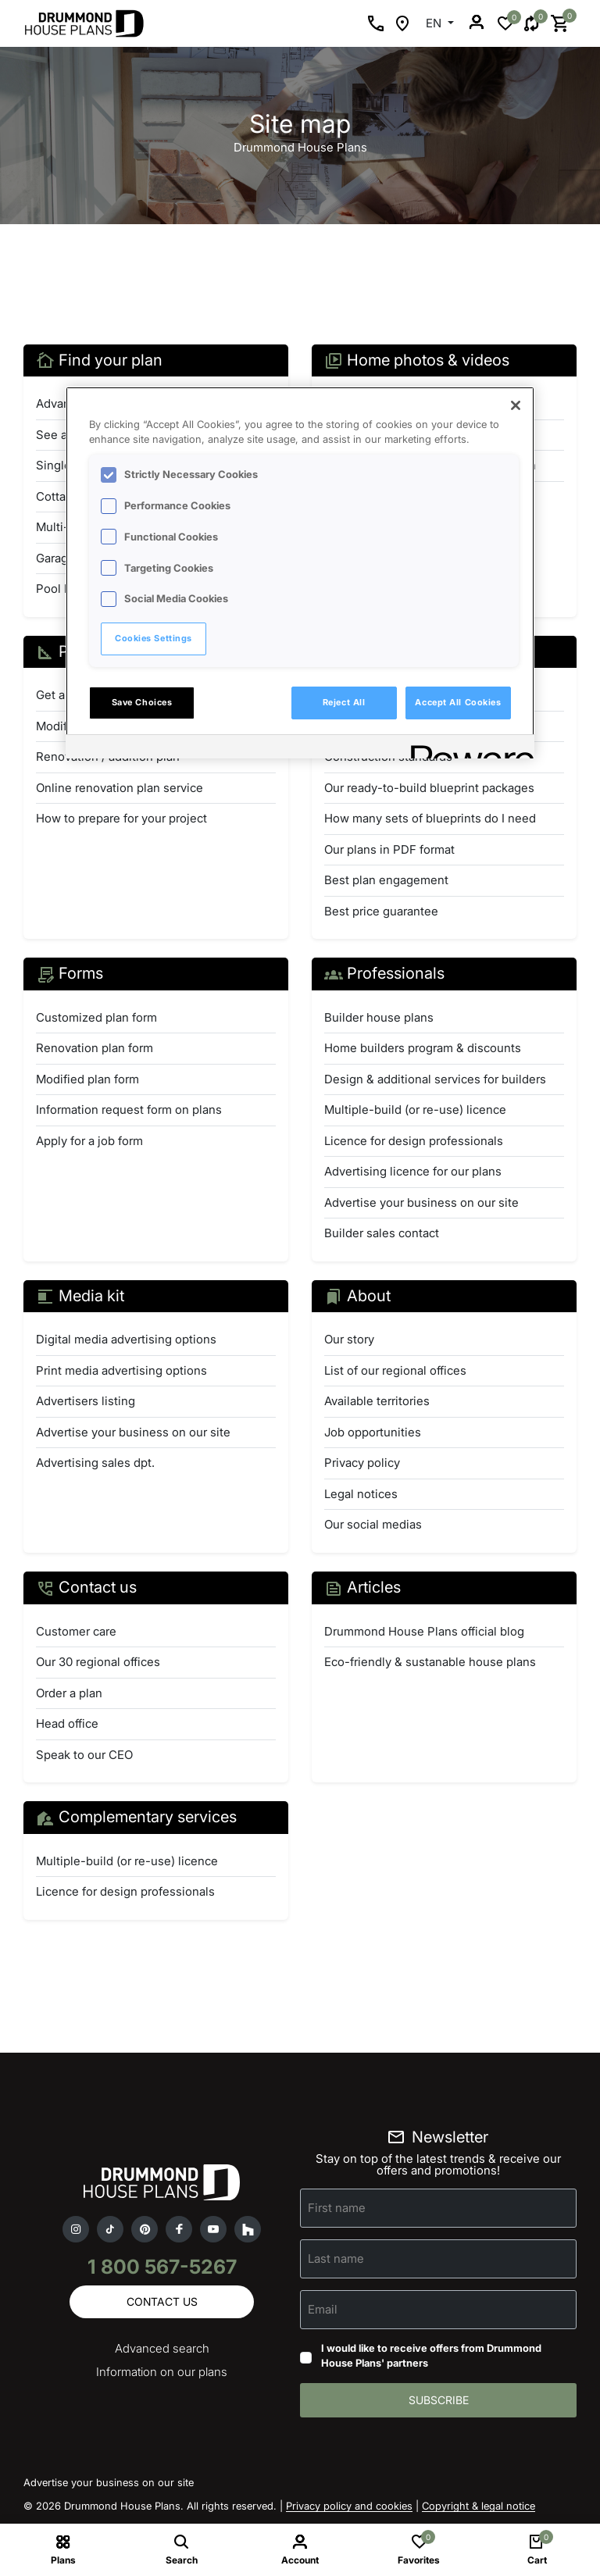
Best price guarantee (381, 911)
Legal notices (361, 1493)
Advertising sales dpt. (95, 1462)
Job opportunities (372, 1432)
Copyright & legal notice (478, 2505)
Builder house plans (379, 1017)
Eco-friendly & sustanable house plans (430, 1661)
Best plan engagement (386, 879)
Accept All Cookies (458, 702)
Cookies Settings (153, 638)
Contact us (162, 2301)
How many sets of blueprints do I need (430, 818)
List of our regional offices (395, 1370)
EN (435, 23)
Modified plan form (87, 1079)
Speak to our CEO (84, 1754)
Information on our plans (161, 2371)
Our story (349, 1339)
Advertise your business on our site (421, 1202)
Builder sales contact (381, 1233)
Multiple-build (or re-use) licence (415, 1109)
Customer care (76, 1631)
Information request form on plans (129, 1109)
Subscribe (439, 2400)
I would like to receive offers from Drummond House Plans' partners (431, 2356)
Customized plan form (96, 1017)
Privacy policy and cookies (349, 2505)
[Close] (515, 405)
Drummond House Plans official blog (424, 1631)
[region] (300, 572)
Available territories (377, 1400)
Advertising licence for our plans (413, 1171)
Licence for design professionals (413, 1140)
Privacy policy (362, 1462)
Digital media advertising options (126, 1339)
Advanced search (162, 2348)
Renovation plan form (94, 1047)
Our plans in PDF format (389, 849)
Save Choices (142, 702)
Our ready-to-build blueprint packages (429, 787)
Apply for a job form (89, 1140)
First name (337, 2207)
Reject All (344, 702)
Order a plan (69, 1693)
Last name (336, 2257)
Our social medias (373, 1524)
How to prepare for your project (121, 818)
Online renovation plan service (119, 787)
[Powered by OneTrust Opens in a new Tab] (467, 748)
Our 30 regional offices (98, 1661)
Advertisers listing (85, 1400)
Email (323, 2308)
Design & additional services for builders (435, 1079)
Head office (67, 1723)
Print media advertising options (121, 1370)
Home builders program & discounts (422, 1047)
